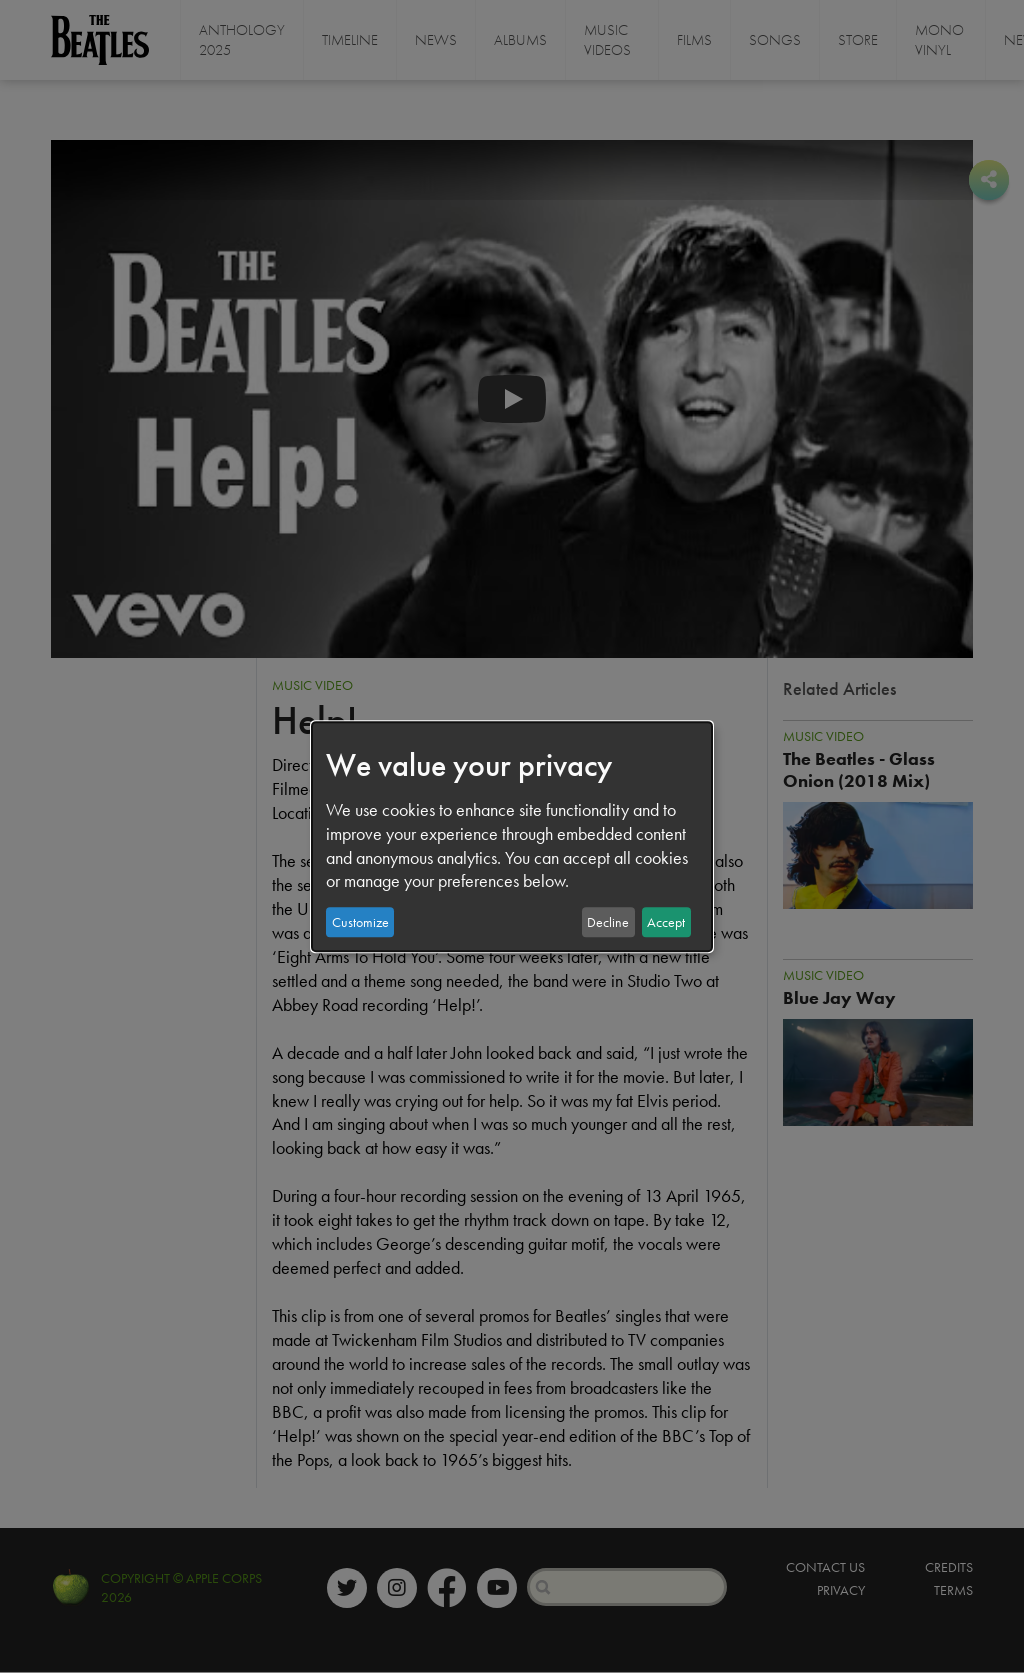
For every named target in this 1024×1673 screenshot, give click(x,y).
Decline (608, 922)
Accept (666, 922)
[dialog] (512, 837)
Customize (360, 922)
